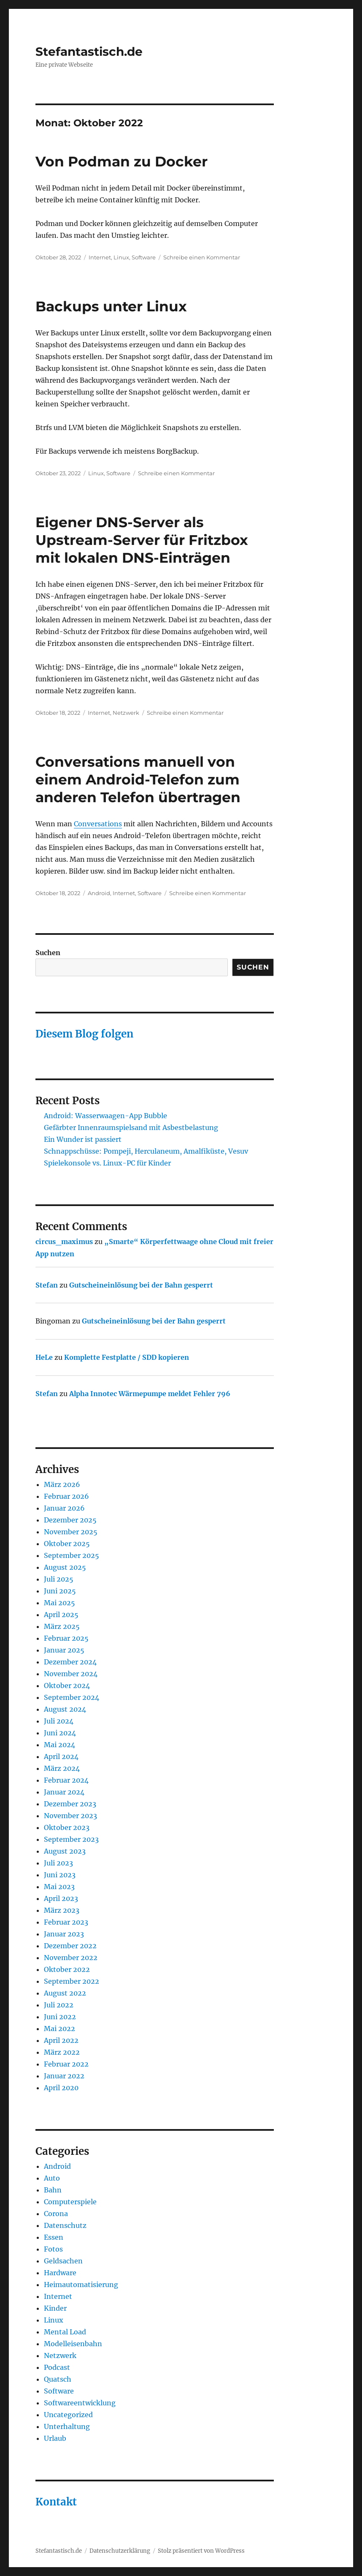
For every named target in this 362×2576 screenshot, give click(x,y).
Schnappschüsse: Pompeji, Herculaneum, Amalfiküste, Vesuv (146, 1151)
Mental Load (65, 2332)
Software (144, 257)
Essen (53, 2237)
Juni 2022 (60, 2016)
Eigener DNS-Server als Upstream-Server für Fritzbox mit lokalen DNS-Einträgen (141, 540)
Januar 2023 (64, 1934)
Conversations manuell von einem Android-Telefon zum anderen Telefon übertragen (137, 779)
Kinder (55, 2308)
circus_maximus (64, 1241)
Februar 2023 (66, 1922)
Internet (100, 257)
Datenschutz (65, 2225)
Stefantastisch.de (89, 51)
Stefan (46, 1285)
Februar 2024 (66, 1780)
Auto (52, 2178)
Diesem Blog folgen (84, 1033)
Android (99, 893)
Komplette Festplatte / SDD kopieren (126, 1357)
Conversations (98, 824)
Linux (121, 257)
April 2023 (61, 1898)
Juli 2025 (58, 1579)
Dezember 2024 (70, 1662)
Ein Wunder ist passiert (83, 1139)
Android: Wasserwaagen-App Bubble (105, 1115)
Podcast (57, 2367)
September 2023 (71, 1839)
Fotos (53, 2249)
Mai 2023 (59, 1886)
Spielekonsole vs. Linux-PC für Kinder (107, 1163)
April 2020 (61, 2087)
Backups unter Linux (111, 306)
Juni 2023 (60, 1875)
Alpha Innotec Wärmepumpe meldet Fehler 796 (149, 1393)
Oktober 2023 (66, 1827)
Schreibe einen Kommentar (201, 257)
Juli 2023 (58, 1863)
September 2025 (71, 1555)
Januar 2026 (64, 1508)
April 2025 (61, 1614)
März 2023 (61, 1910)
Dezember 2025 (70, 1520)
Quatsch (57, 2379)
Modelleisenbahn (73, 2343)
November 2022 (70, 1957)
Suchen (47, 952)
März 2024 (62, 1768)
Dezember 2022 (70, 1946)
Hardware (60, 2272)
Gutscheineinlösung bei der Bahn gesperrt (141, 1285)
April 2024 (61, 1756)
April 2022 (61, 2040)
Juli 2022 (58, 2005)
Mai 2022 (59, 2028)
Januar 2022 (64, 2076)
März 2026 (62, 1484)
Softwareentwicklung (80, 2403)
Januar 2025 (64, 1650)
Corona (56, 2213)
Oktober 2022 (67, 1969)
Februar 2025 (66, 1638)
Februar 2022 (66, 2064)
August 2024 (65, 1709)
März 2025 (62, 1626)
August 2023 (65, 1851)
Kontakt (56, 2501)
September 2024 (71, 1697)
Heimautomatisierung (81, 2284)
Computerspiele (70, 2201)
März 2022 (62, 2052)
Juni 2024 (60, 1733)
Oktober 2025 (67, 1543)
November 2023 (70, 1815)
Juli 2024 (58, 1721)
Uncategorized (68, 2414)
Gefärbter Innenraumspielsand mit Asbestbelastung (131, 1127)
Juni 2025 (60, 1591)
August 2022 (65, 1993)
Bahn (53, 2190)
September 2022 (71, 1981)
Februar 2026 (66, 1496)
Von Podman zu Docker (121, 161)
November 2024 (70, 1673)
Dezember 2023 (70, 1804)
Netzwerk (126, 712)
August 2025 (65, 1567)
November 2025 (70, 1532)
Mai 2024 (59, 1744)
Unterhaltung (67, 2426)
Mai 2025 (59, 1602)
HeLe (44, 1357)
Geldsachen (63, 2261)
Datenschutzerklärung (119, 2550)
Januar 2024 (64, 1792)
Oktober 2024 (67, 1685)
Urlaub (55, 2438)
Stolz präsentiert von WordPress (201, 2550)
